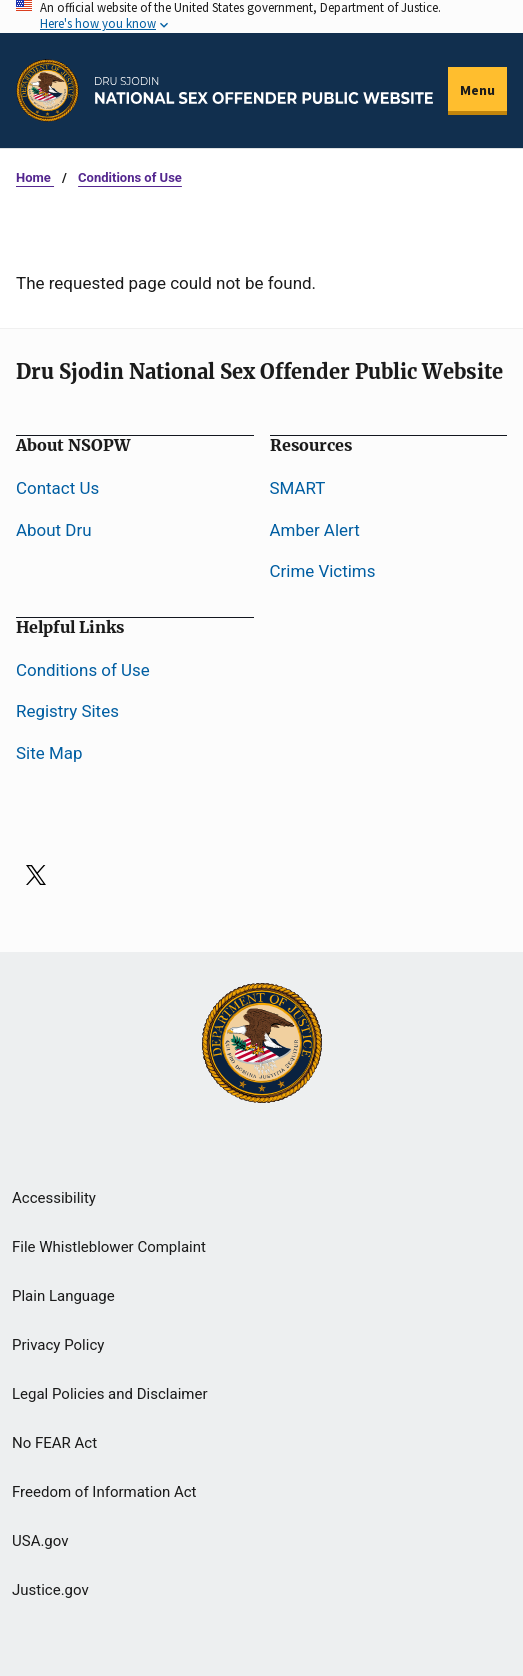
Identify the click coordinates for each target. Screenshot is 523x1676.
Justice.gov (50, 1590)
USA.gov (40, 1541)
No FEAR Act (54, 1443)
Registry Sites (67, 711)
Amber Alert (315, 530)
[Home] (264, 90)
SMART (298, 488)
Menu (477, 90)
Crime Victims (323, 571)
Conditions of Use (130, 177)
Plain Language (63, 1296)
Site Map (49, 753)
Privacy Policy (58, 1345)
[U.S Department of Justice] (262, 1045)
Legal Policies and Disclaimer (109, 1394)
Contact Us (57, 488)
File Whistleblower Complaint (109, 1247)
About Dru (54, 530)
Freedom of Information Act (104, 1492)
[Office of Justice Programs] (47, 90)
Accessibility (54, 1198)
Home (35, 177)
